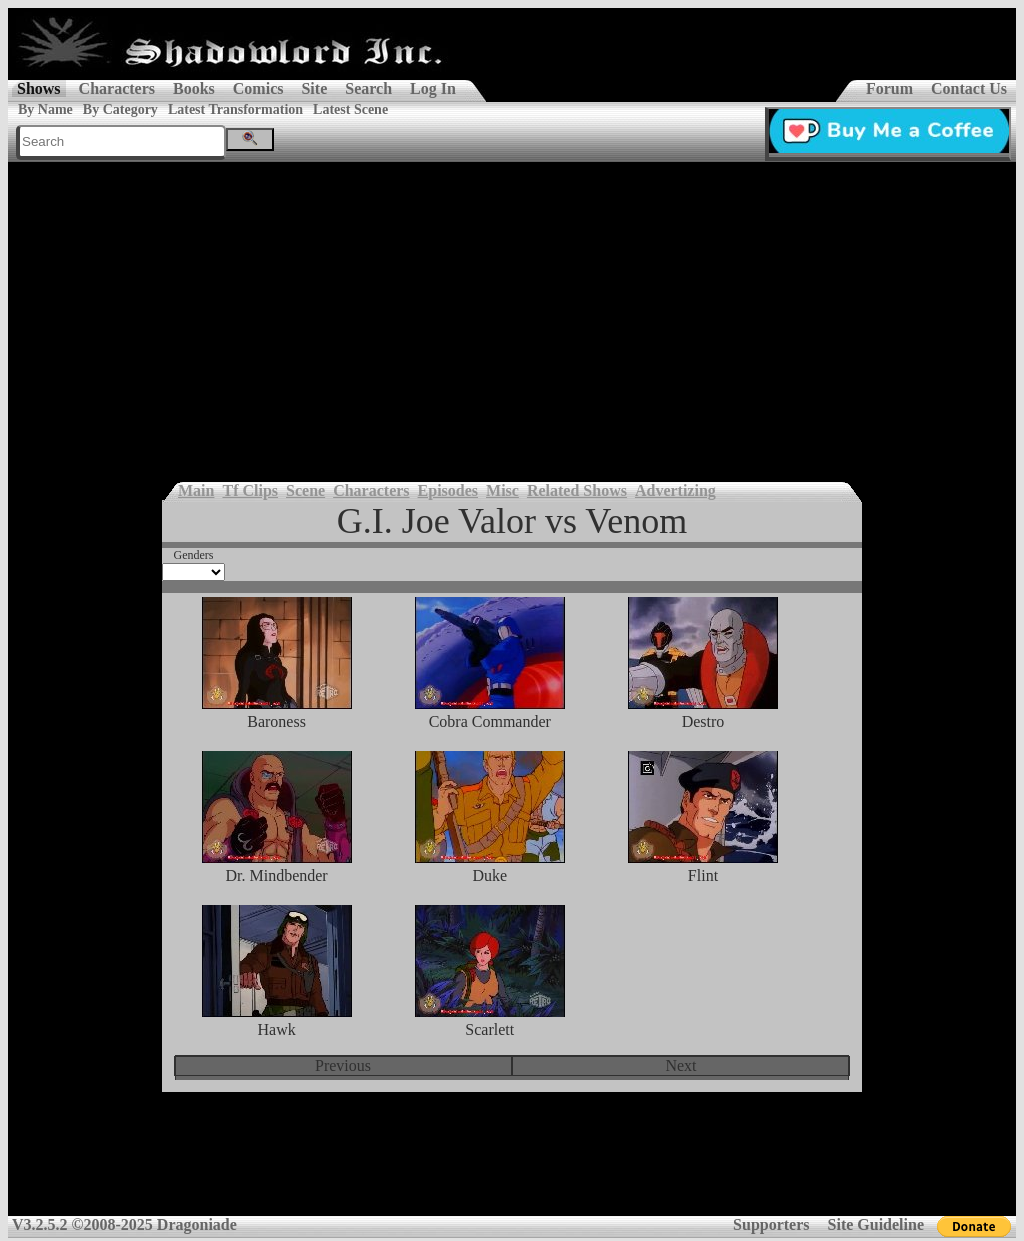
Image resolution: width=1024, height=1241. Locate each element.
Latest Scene (350, 109)
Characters (117, 88)
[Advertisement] (512, 312)
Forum (889, 88)
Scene (305, 490)
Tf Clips (250, 490)
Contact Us (969, 88)
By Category (120, 109)
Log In (433, 88)
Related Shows (577, 490)
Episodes (448, 490)
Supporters (771, 1224)
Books (194, 88)
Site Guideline (876, 1224)
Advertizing (675, 490)
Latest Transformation (235, 109)
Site (314, 88)
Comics (258, 88)
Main (196, 490)
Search (368, 88)
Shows (39, 88)
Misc (502, 490)
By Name (45, 109)
